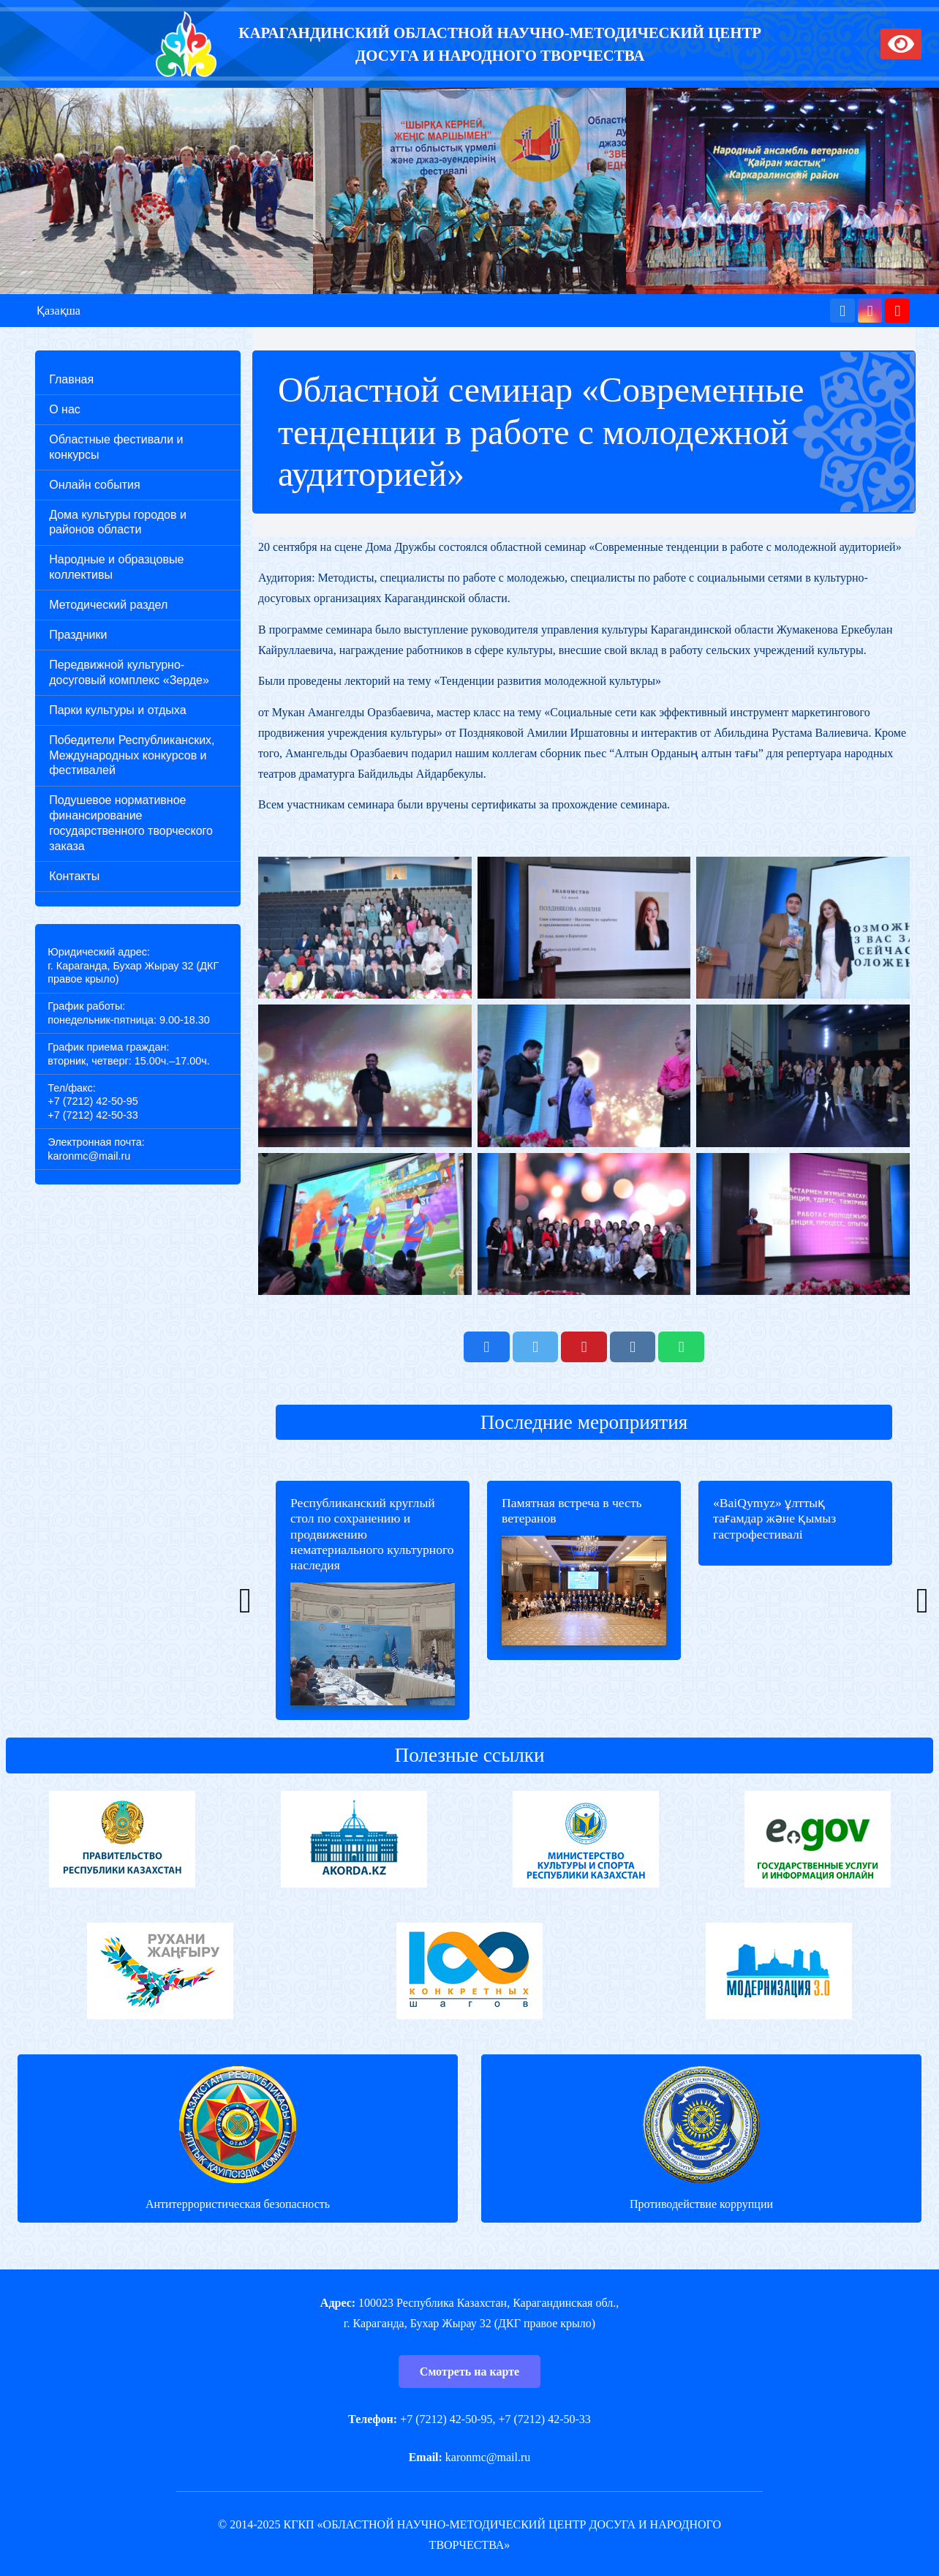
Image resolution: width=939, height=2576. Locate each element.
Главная (71, 379)
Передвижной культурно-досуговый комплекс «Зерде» (129, 672)
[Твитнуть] (535, 1347)
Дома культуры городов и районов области (117, 522)
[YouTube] (897, 310)
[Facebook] (842, 310)
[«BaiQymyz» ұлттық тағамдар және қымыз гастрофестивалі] (795, 1600)
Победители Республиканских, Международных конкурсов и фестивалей (131, 755)
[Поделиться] (486, 1347)
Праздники (78, 634)
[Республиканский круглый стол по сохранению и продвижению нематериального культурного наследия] (373, 1600)
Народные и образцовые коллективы (116, 567)
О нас (64, 409)
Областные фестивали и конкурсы (116, 447)
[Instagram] (870, 310)
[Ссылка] (186, 44)
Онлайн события (94, 484)
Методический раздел (108, 604)
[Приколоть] (583, 1347)
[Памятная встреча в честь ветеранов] (584, 1600)
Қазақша (58, 310)
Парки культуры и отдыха (117, 710)
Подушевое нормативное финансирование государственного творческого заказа (131, 823)
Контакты (74, 876)
